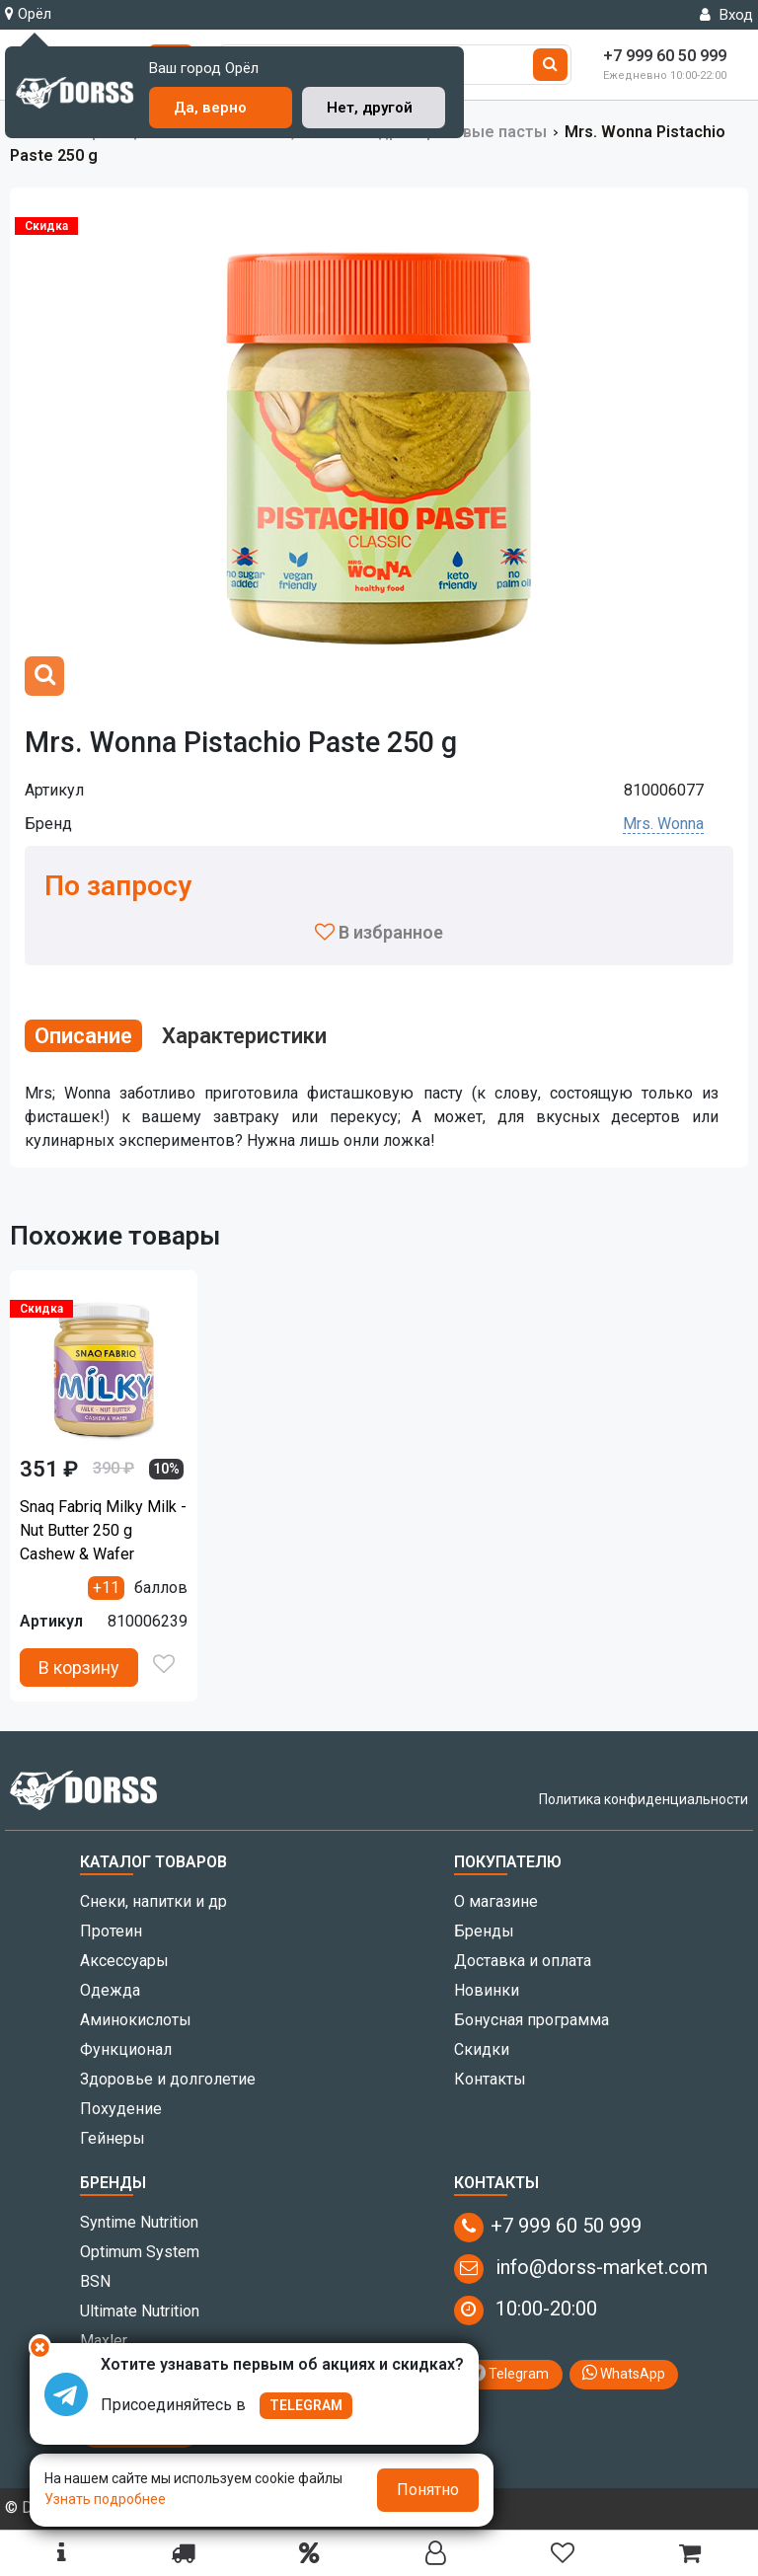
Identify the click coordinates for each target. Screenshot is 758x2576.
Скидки (481, 2049)
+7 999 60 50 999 (548, 2227)
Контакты (490, 2079)
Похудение (121, 2108)
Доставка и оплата (522, 1960)
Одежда (110, 1990)
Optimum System (139, 2251)
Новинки (486, 1990)
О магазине (496, 1901)
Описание (83, 1035)
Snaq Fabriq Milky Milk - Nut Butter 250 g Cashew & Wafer (103, 1530)
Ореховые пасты (481, 131)
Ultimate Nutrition (139, 2311)
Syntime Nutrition (139, 2222)
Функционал (126, 2049)
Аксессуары (124, 1960)
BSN (95, 2281)
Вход (726, 15)
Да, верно (210, 107)
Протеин (111, 1931)
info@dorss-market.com (581, 2269)
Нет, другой (370, 107)
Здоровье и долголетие (168, 2079)
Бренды (484, 1931)
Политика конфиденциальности (643, 1799)
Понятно (428, 2489)
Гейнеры (112, 2138)
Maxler (103, 2340)
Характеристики (244, 1035)
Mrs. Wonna (663, 823)
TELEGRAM (305, 2405)
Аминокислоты (135, 2019)
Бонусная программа (531, 2019)
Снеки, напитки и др (153, 1901)
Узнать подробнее (105, 2499)
